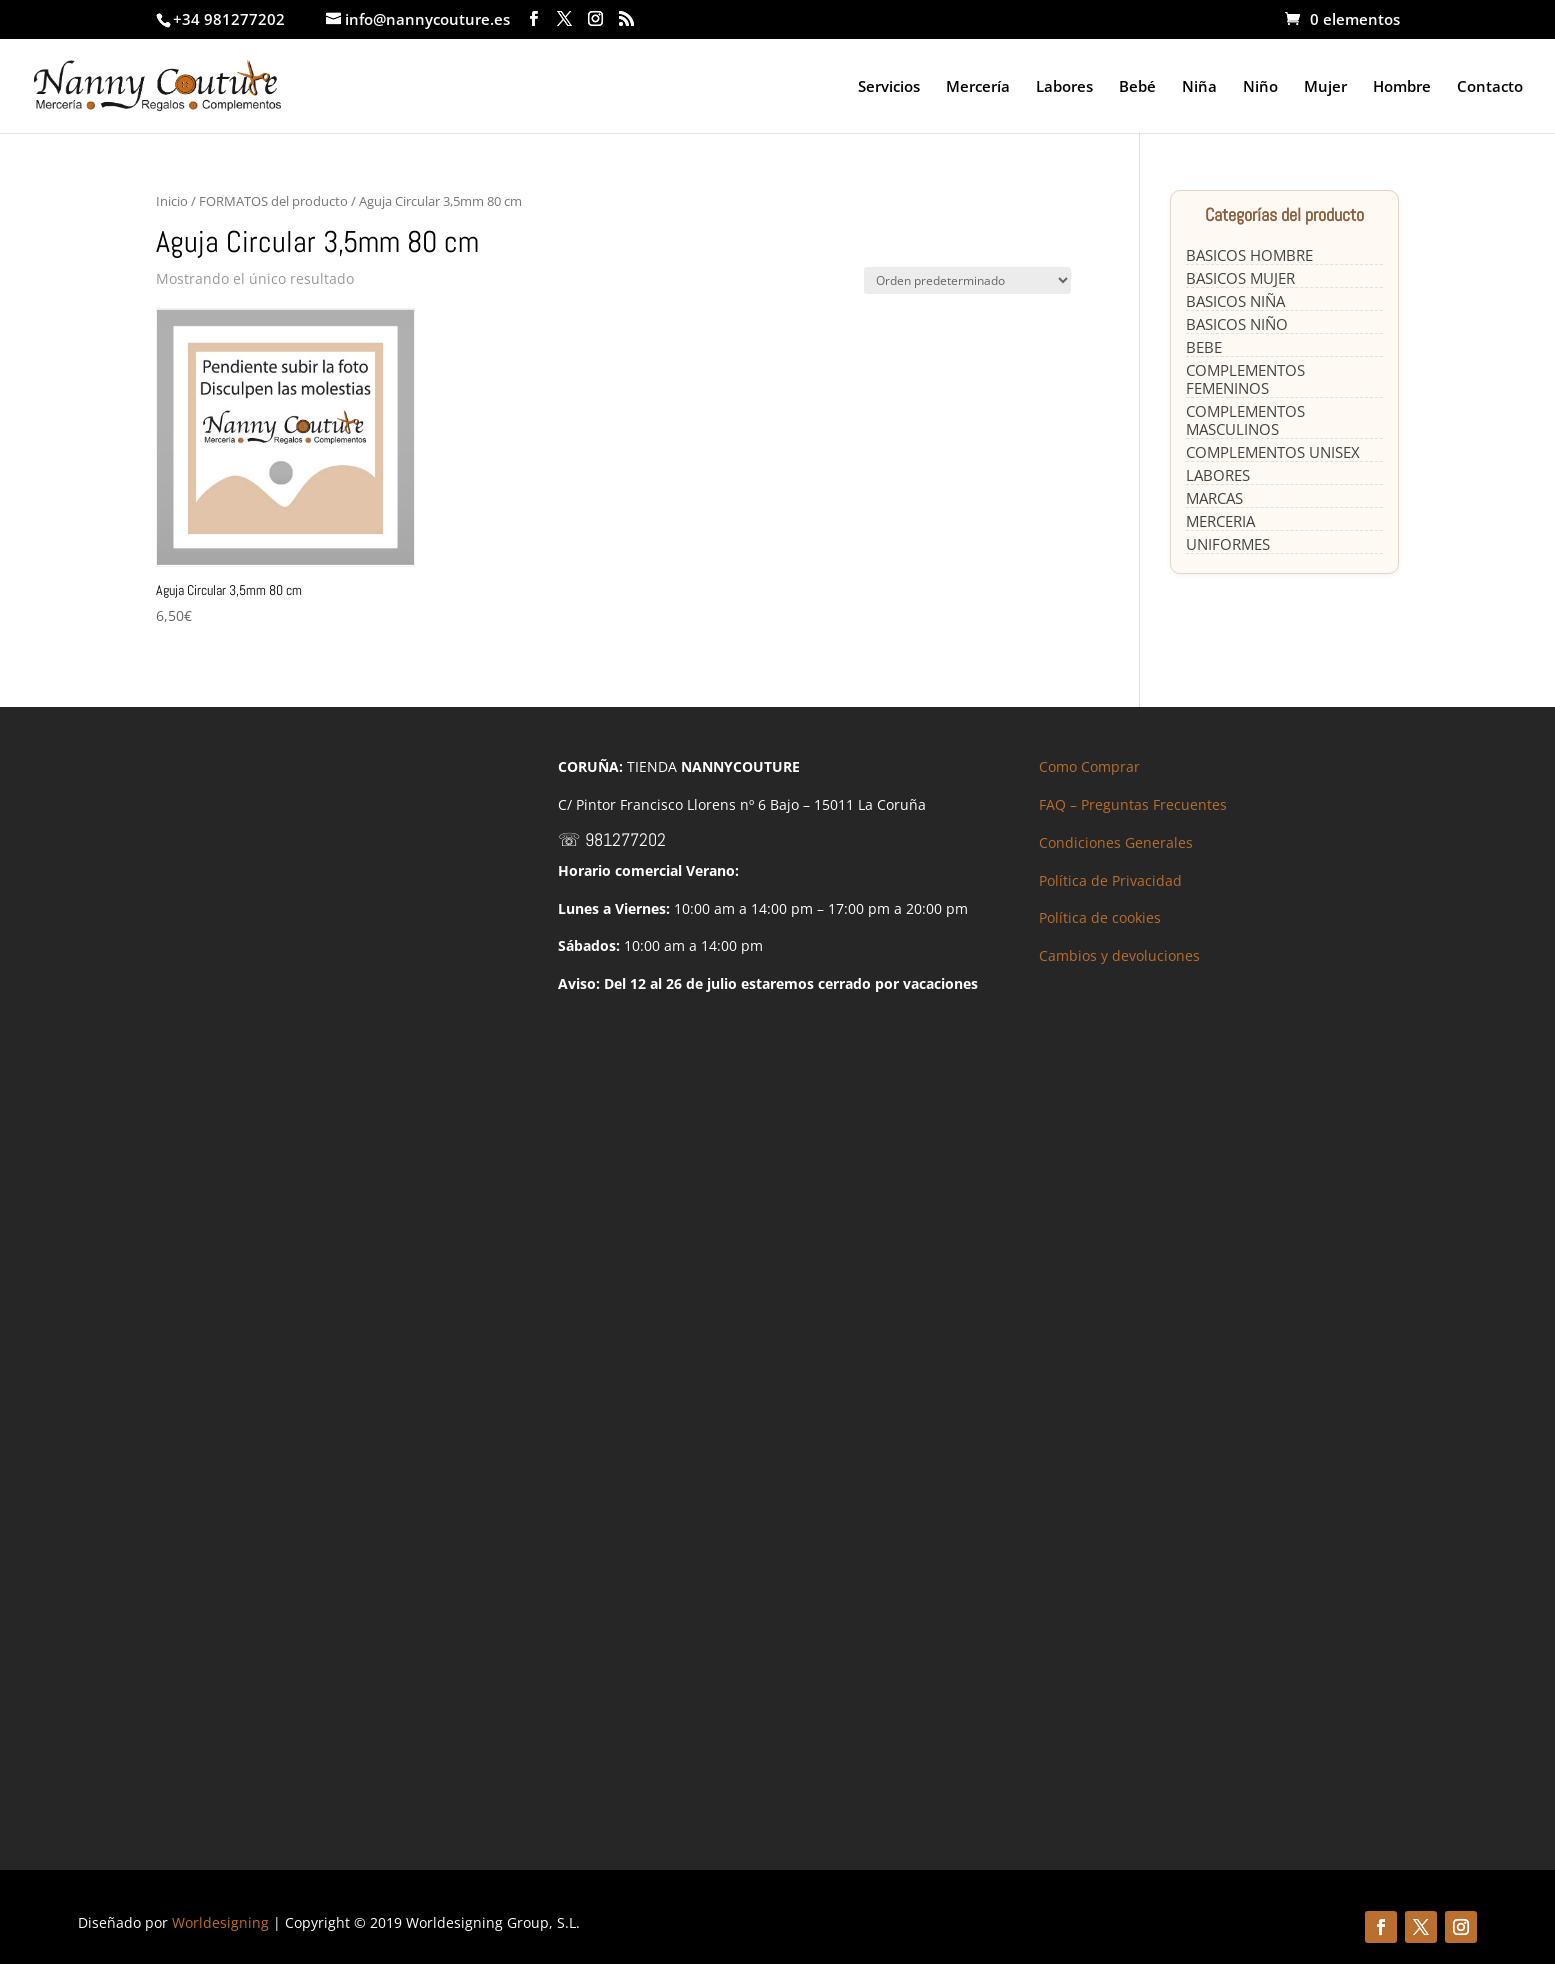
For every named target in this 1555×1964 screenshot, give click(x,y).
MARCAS (1214, 498)
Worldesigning (220, 1922)
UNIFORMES (1228, 544)
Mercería (978, 87)
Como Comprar (1089, 766)
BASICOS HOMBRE (1249, 255)
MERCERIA (1220, 521)
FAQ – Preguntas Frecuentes (1133, 804)
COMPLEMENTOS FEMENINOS (1245, 379)
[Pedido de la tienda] (967, 280)
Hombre (1402, 87)
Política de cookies (1100, 917)
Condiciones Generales (1116, 842)
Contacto (1490, 87)
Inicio (172, 201)
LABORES (1218, 475)
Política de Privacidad (1110, 880)
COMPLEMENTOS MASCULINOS (1245, 420)
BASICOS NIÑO (1237, 324)
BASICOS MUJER (1240, 278)
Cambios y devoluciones (1119, 955)
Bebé (1137, 87)
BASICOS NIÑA (1235, 301)
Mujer (1325, 87)
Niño (1260, 87)
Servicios (889, 87)
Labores (1064, 87)
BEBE (1204, 347)
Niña (1199, 87)
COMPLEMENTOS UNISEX (1273, 452)
